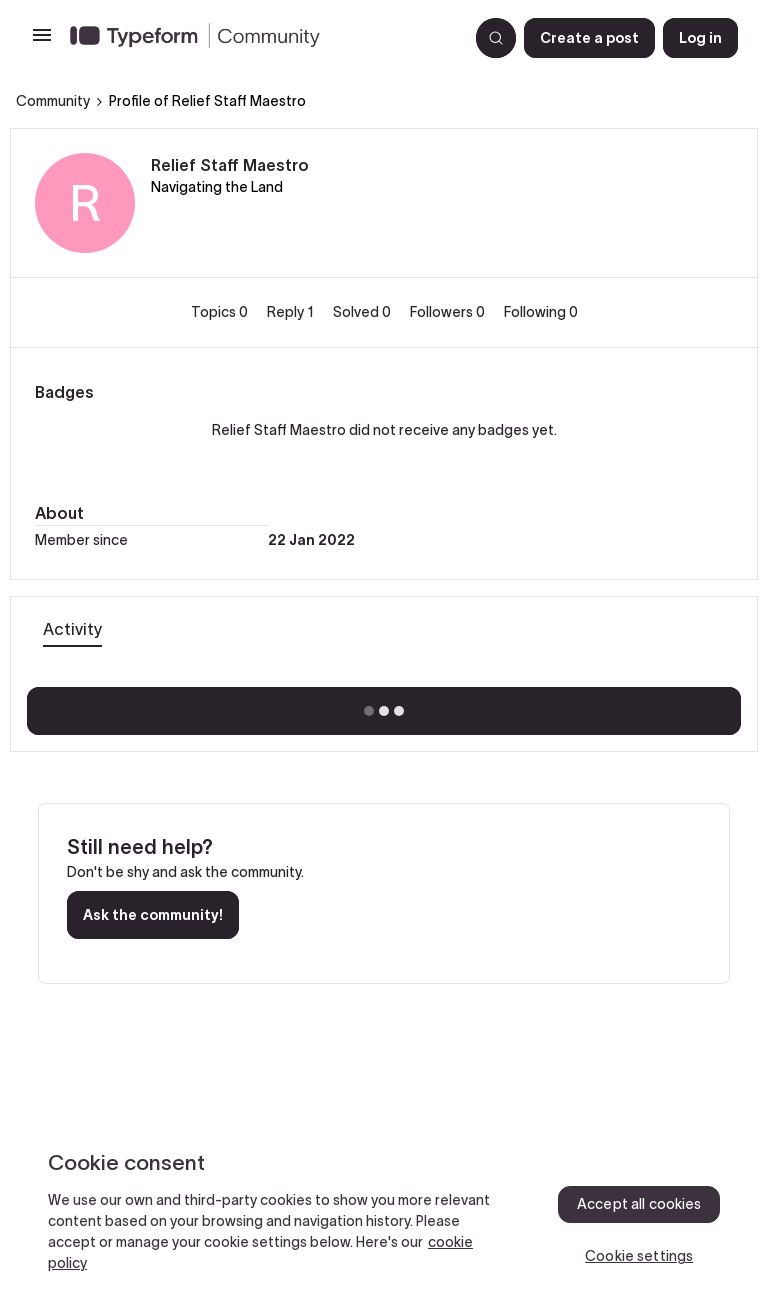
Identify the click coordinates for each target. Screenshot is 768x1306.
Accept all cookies (639, 1204)
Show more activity (384, 705)
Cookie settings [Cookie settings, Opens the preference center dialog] (639, 1256)
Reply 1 (292, 312)
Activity (72, 629)
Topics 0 (221, 312)
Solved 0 (363, 312)
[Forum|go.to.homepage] (261, 38)
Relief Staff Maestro (230, 165)
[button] (42, 42)
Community (53, 101)
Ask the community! (153, 915)
